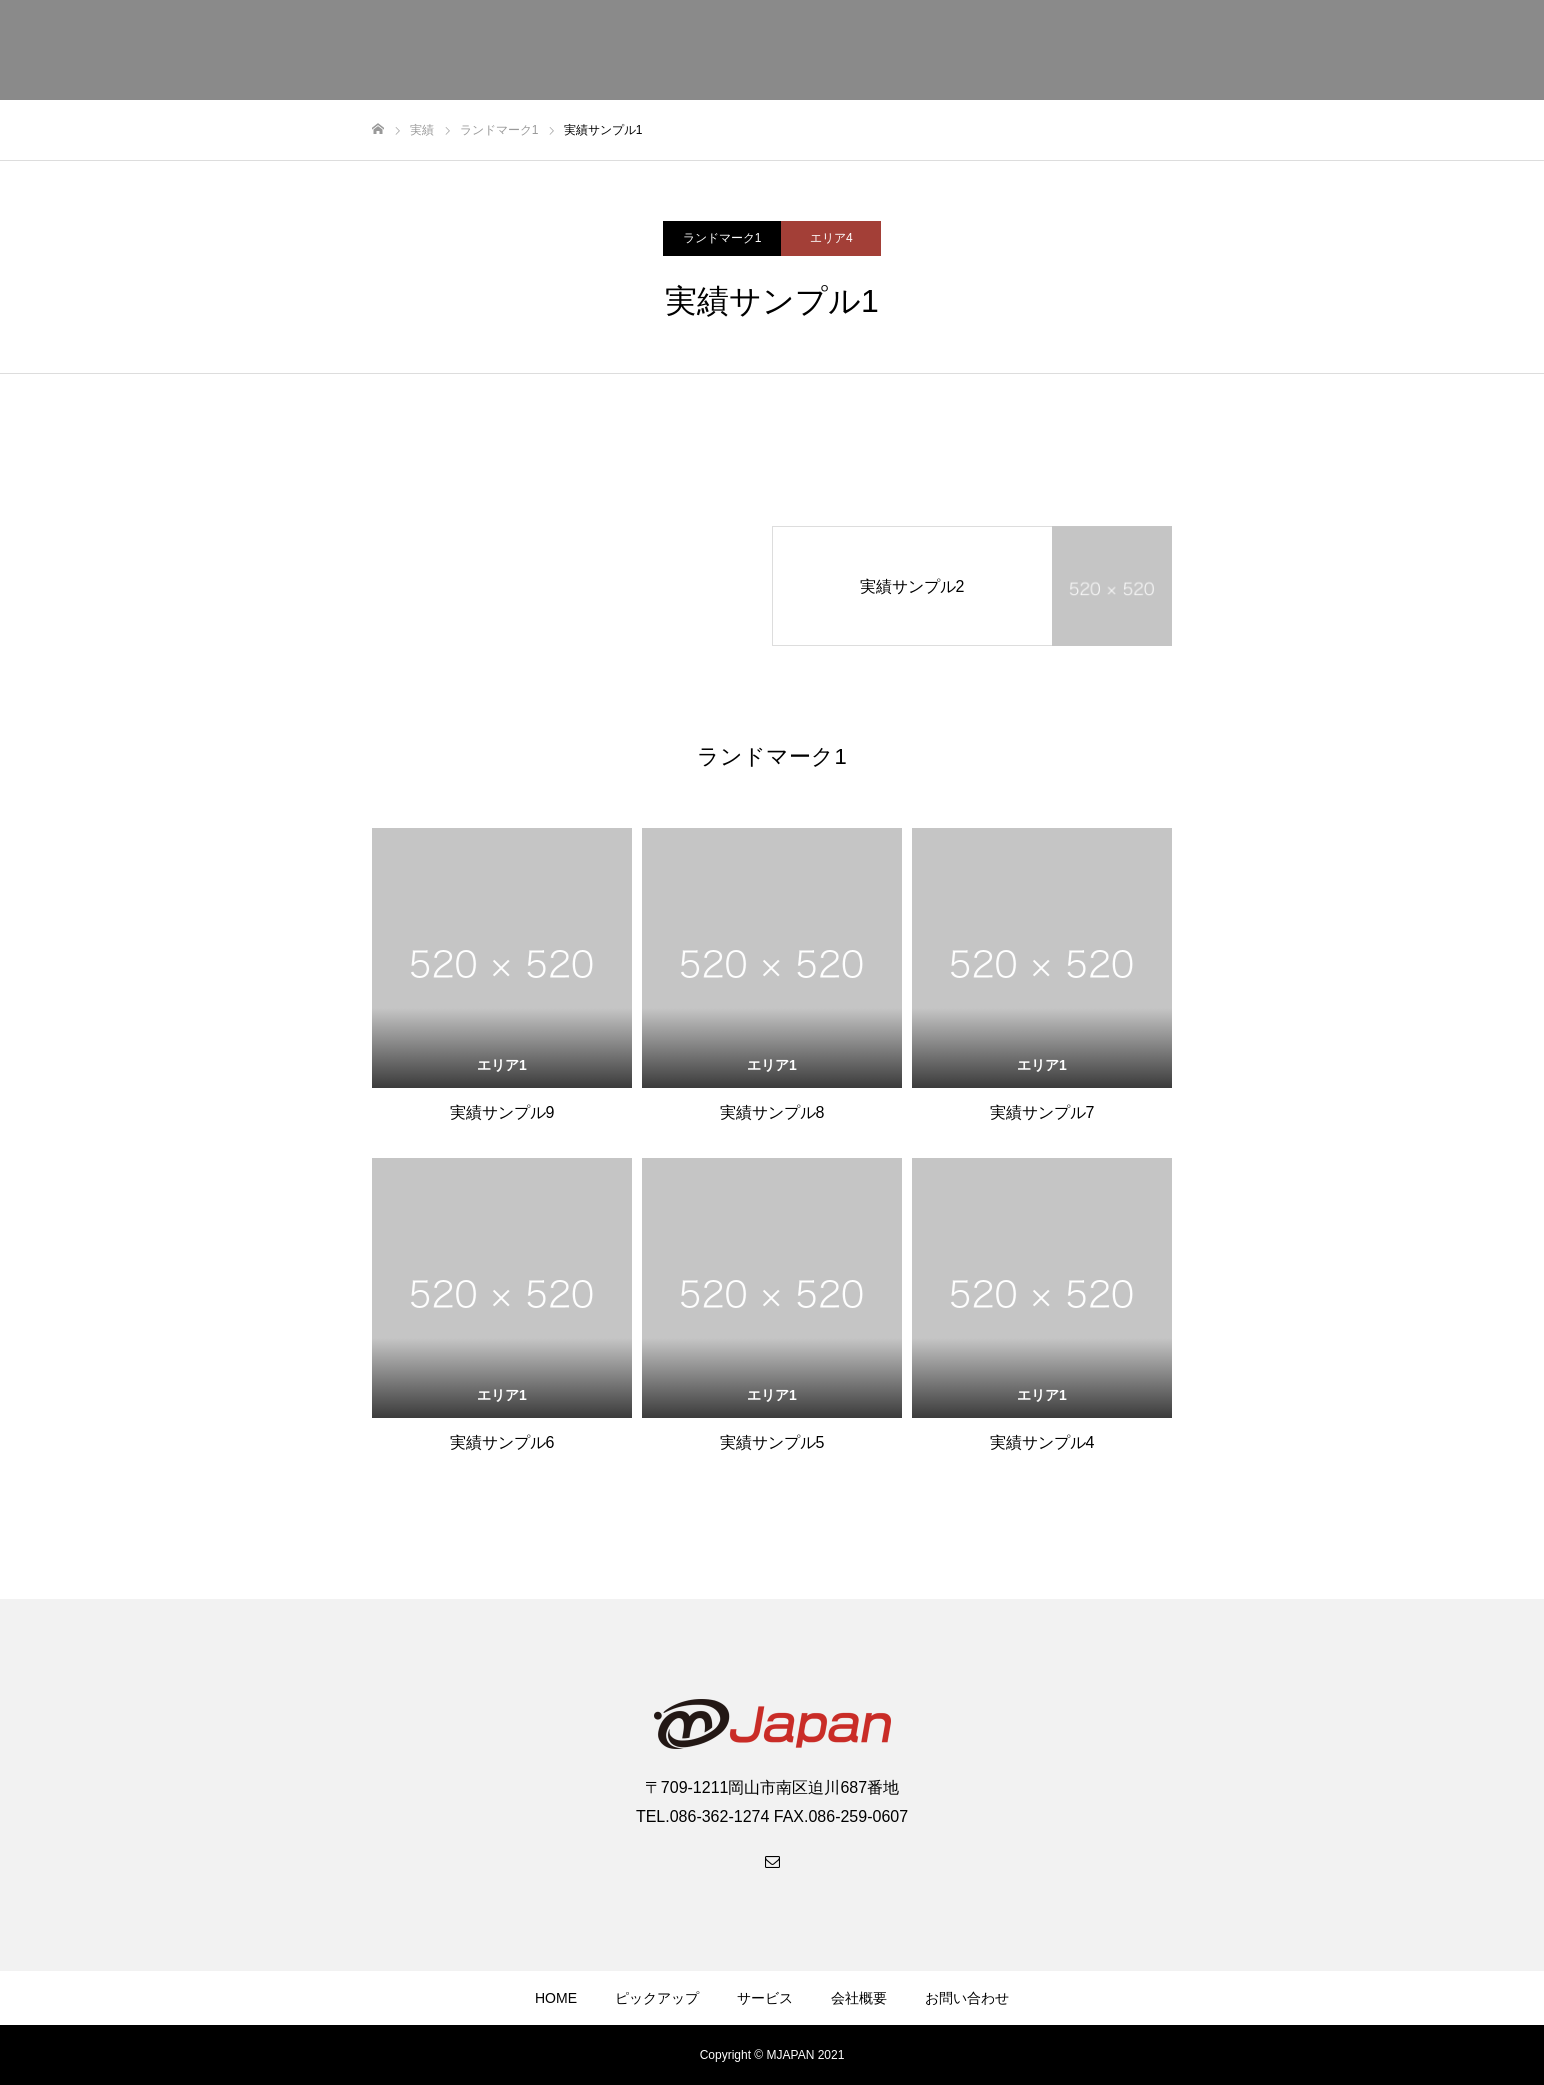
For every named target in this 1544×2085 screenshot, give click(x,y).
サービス (765, 1998)
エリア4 (831, 238)
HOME (556, 1998)
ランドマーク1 (722, 238)
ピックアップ (657, 1998)
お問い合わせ (967, 1998)
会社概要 (859, 1998)
